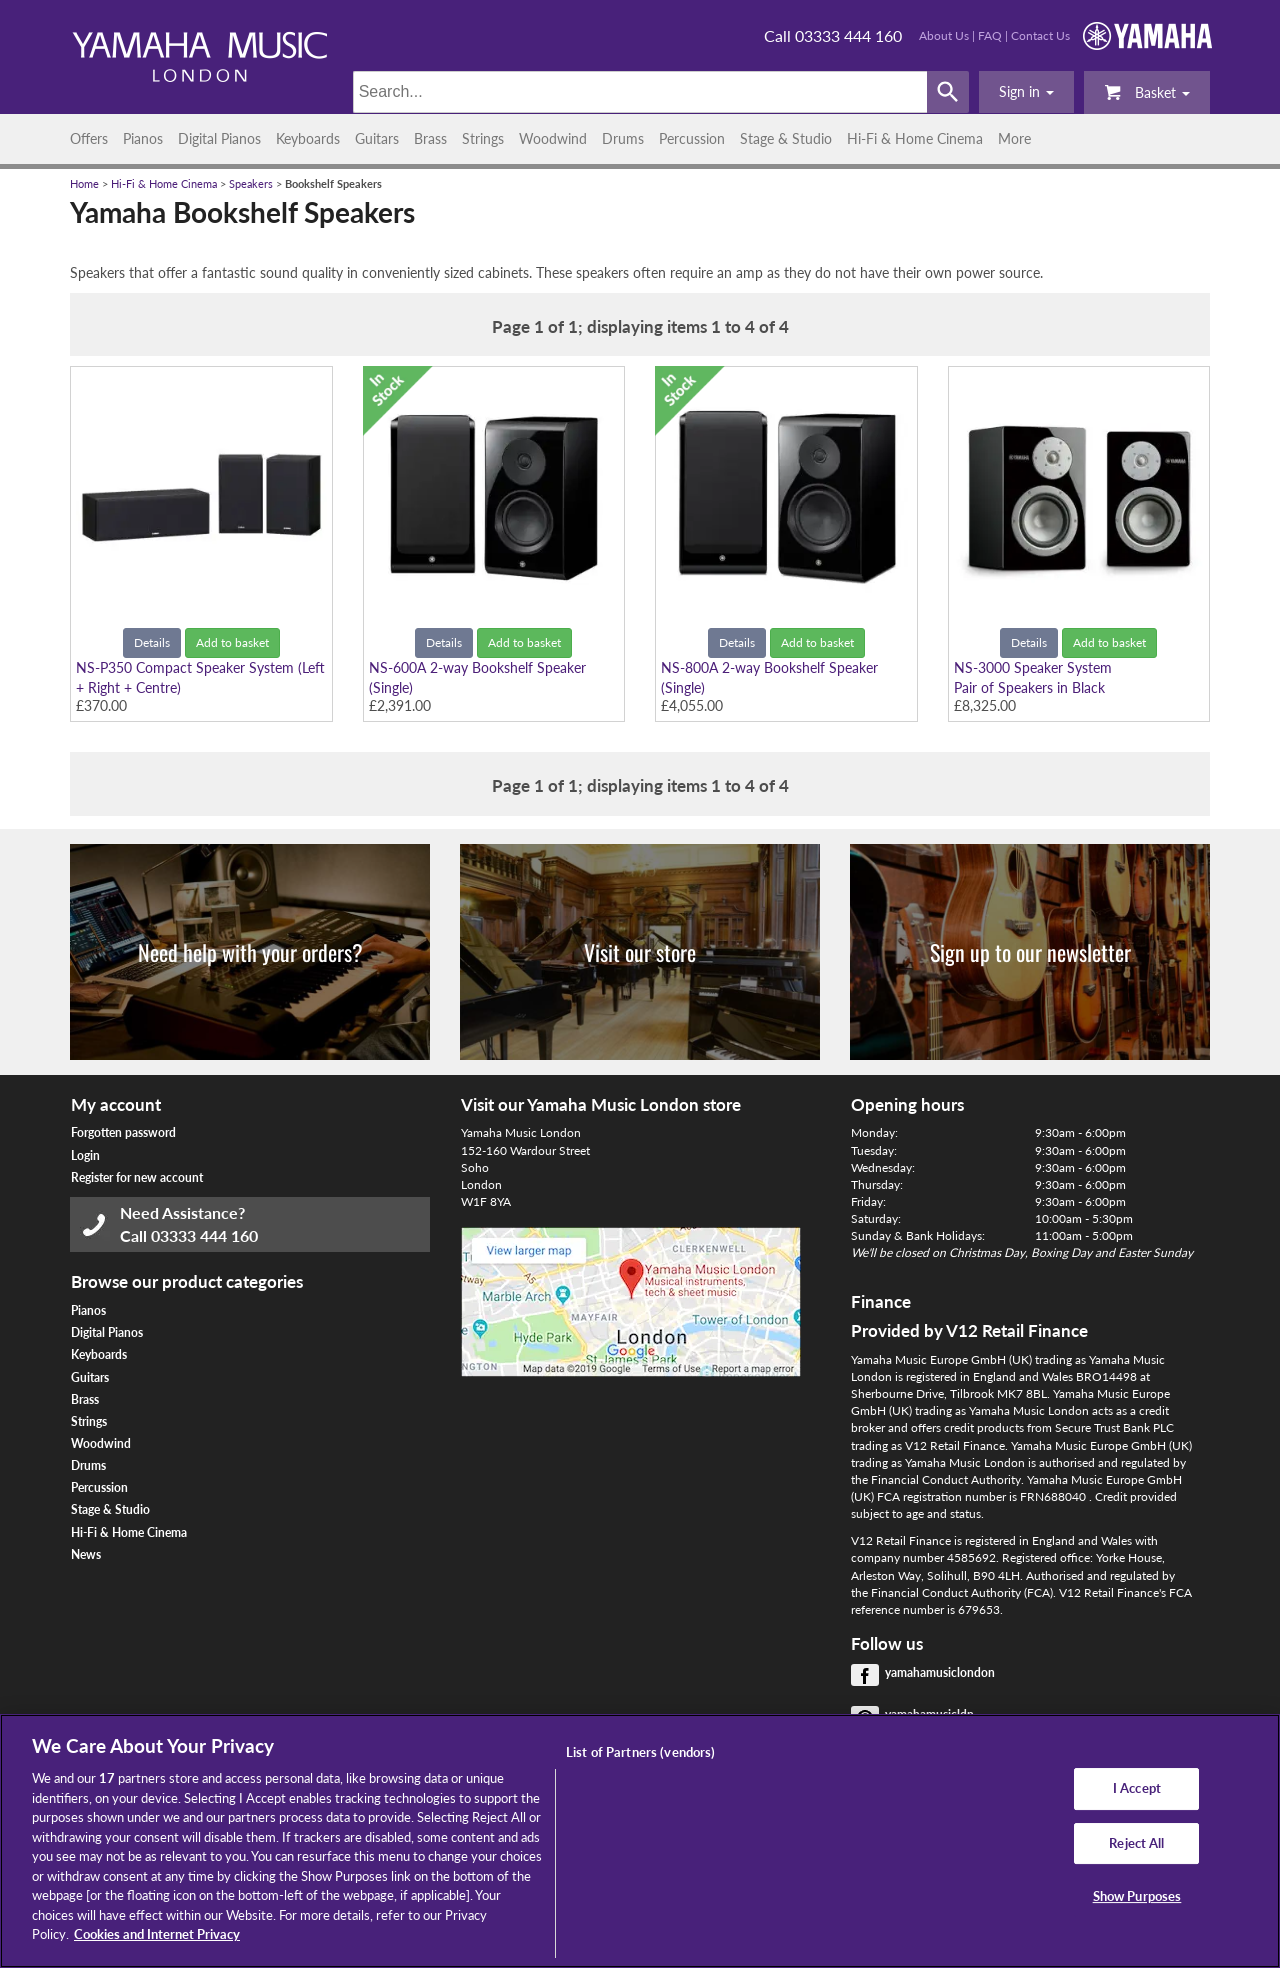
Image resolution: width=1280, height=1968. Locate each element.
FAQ (990, 35)
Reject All (1136, 1843)
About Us (944, 35)
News (86, 1554)
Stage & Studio (786, 138)
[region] (640, 1841)
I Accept (1137, 1788)
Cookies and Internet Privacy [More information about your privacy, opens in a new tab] (157, 1934)
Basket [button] (1147, 91)
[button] (1026, 92)
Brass (430, 138)
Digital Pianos (219, 138)
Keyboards (308, 138)
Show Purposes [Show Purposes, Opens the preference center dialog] (1137, 1897)
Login (85, 1155)
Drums (623, 138)
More (1014, 138)
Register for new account (137, 1177)
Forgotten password (123, 1132)
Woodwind (553, 138)
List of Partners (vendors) (640, 1752)
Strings (483, 138)
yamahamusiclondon (940, 1672)
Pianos (143, 138)
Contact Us (1040, 35)
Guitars (377, 138)
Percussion (692, 138)
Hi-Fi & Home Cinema (915, 138)
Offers (89, 138)
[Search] (640, 92)
